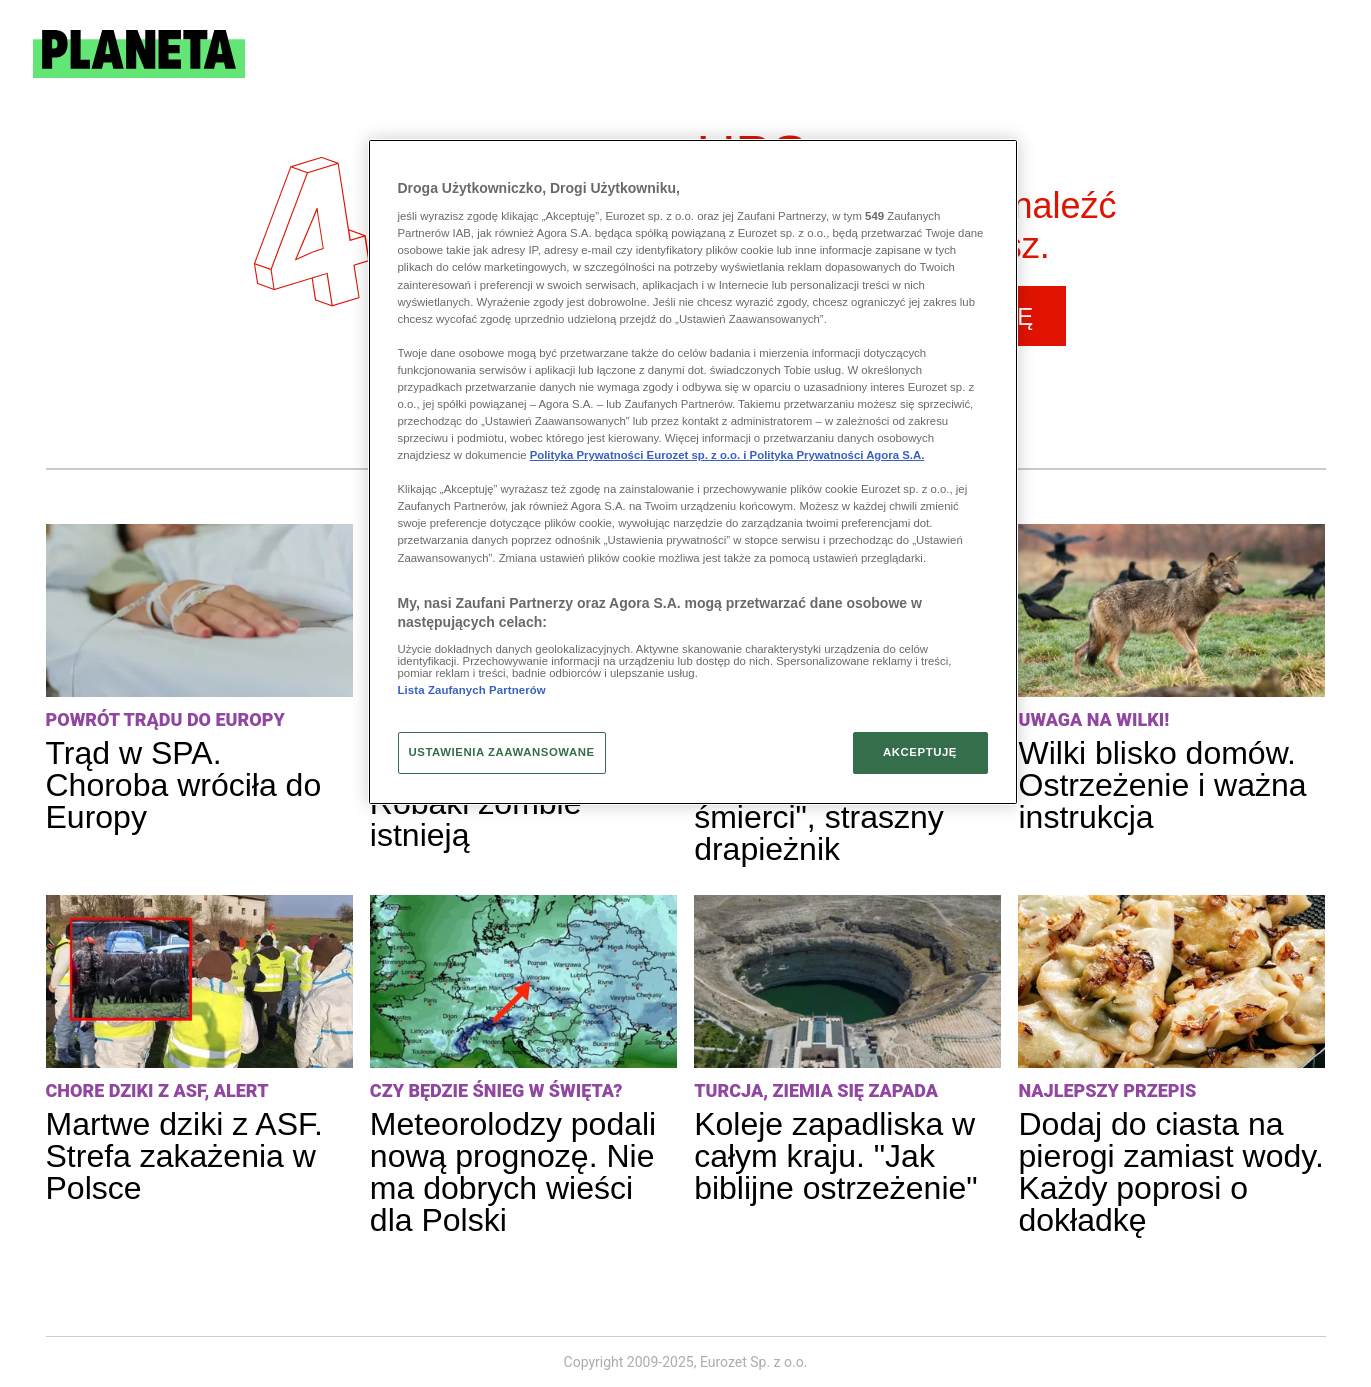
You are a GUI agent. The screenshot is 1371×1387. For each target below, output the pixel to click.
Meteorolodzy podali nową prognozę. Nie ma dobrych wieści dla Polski (513, 1172)
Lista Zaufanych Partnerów (472, 690)
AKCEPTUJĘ (920, 752)
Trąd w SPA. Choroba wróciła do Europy (184, 785)
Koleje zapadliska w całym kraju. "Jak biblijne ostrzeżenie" (836, 1156)
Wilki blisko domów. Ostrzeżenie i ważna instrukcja (1162, 785)
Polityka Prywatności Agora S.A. (837, 455)
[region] (693, 472)
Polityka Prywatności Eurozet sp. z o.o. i (640, 455)
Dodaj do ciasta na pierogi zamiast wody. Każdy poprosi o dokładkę (1170, 1172)
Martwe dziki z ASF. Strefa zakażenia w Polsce (184, 1156)
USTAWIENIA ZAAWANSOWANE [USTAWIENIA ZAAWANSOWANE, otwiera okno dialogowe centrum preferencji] (502, 752)
